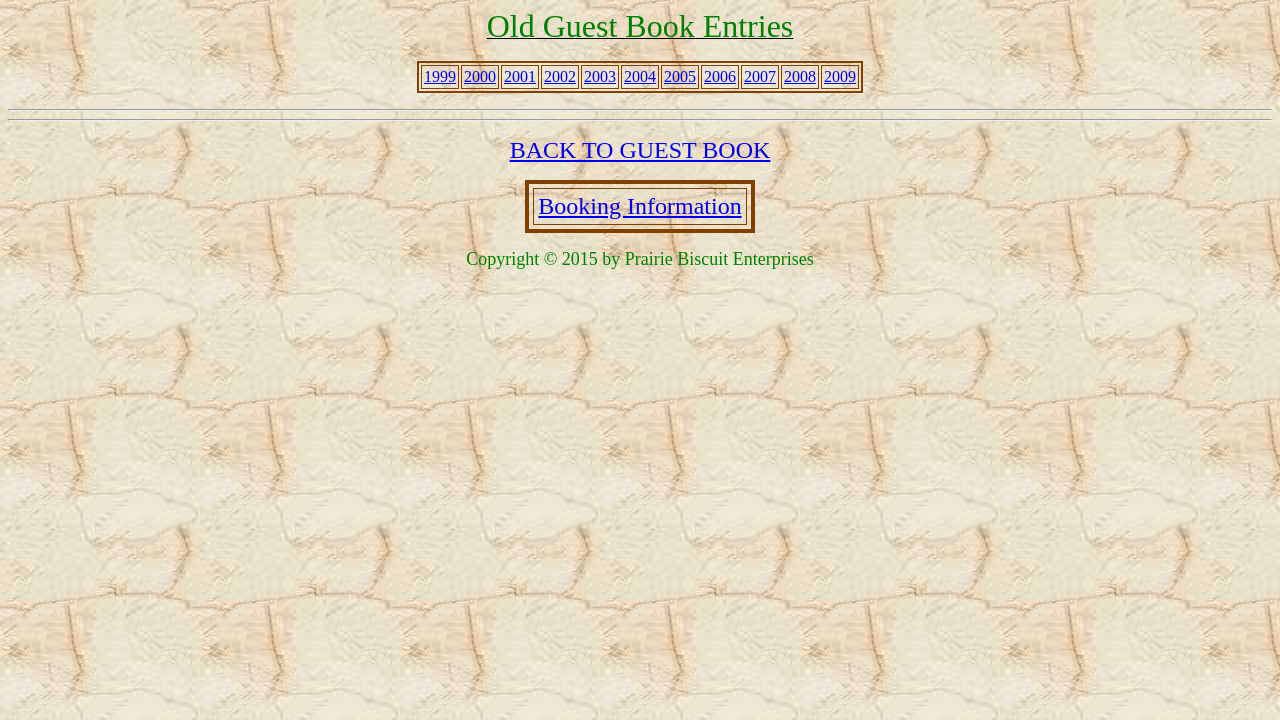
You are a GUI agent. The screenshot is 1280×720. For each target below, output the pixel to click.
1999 (440, 76)
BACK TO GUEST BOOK (640, 150)
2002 (560, 76)
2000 (480, 76)
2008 (800, 76)
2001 (520, 76)
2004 (640, 76)
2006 (720, 76)
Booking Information (639, 206)
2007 (760, 76)
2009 (840, 76)
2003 (600, 76)
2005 (680, 76)
